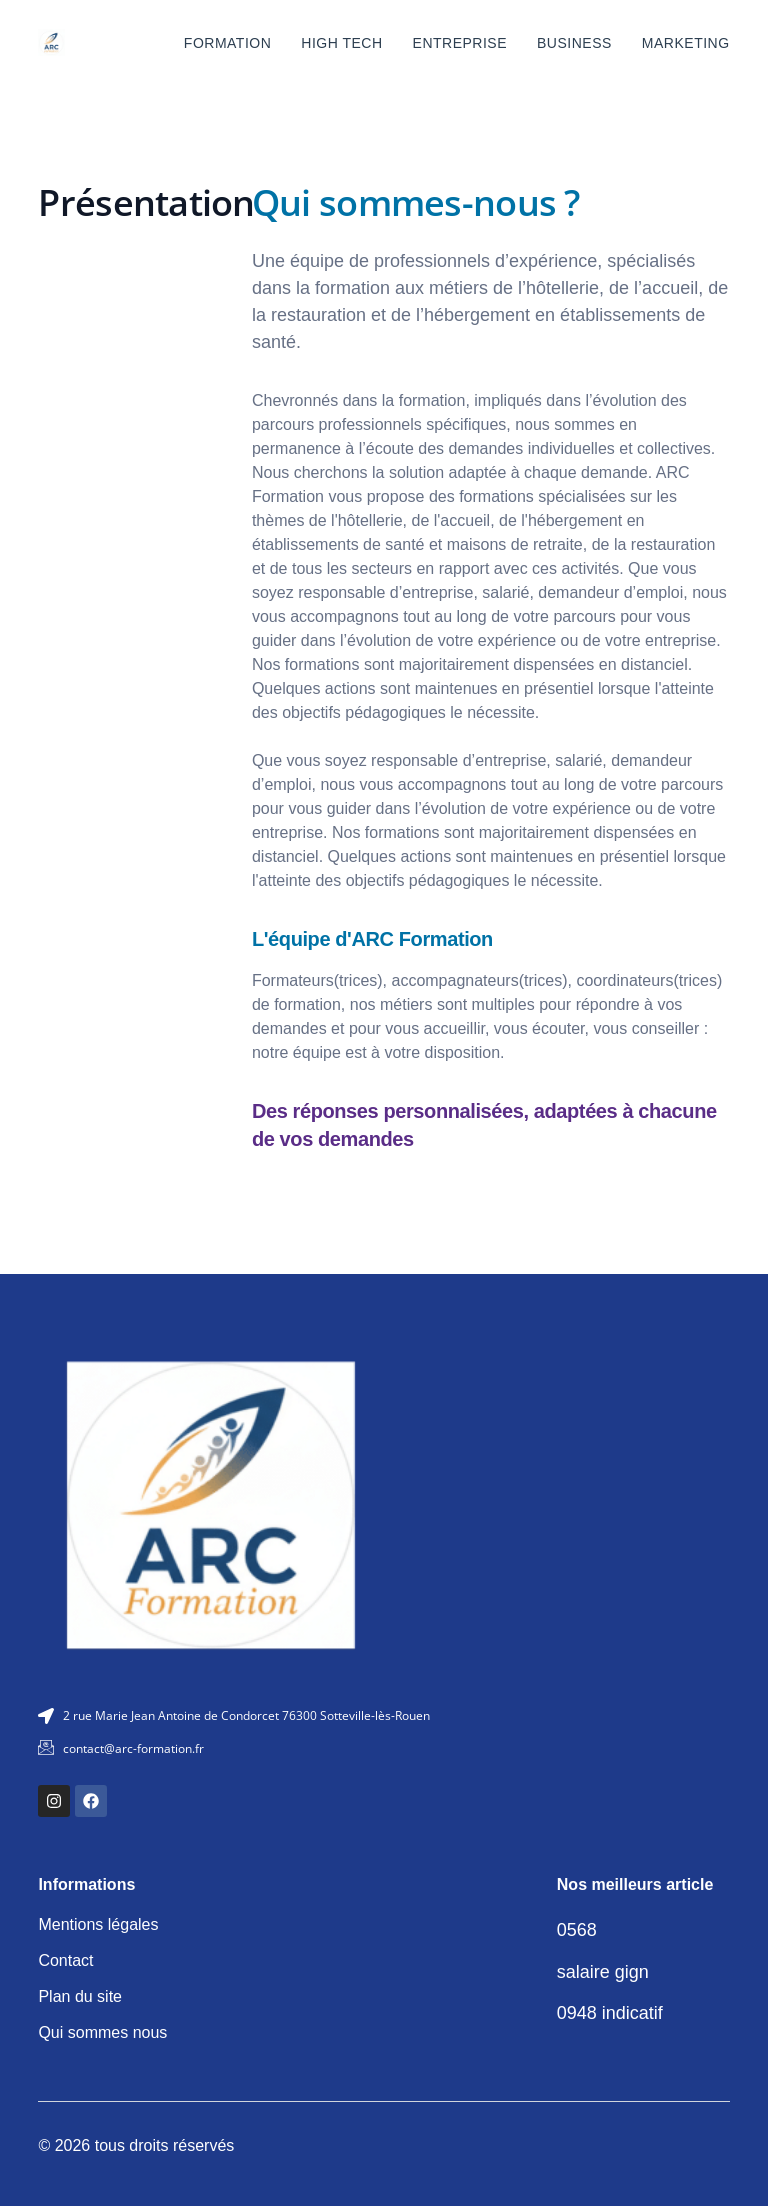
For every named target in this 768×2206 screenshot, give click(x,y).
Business (574, 43)
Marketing (686, 43)
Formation (227, 43)
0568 (577, 1930)
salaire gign (603, 1972)
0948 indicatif (610, 2013)
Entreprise (460, 43)
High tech (341, 43)
